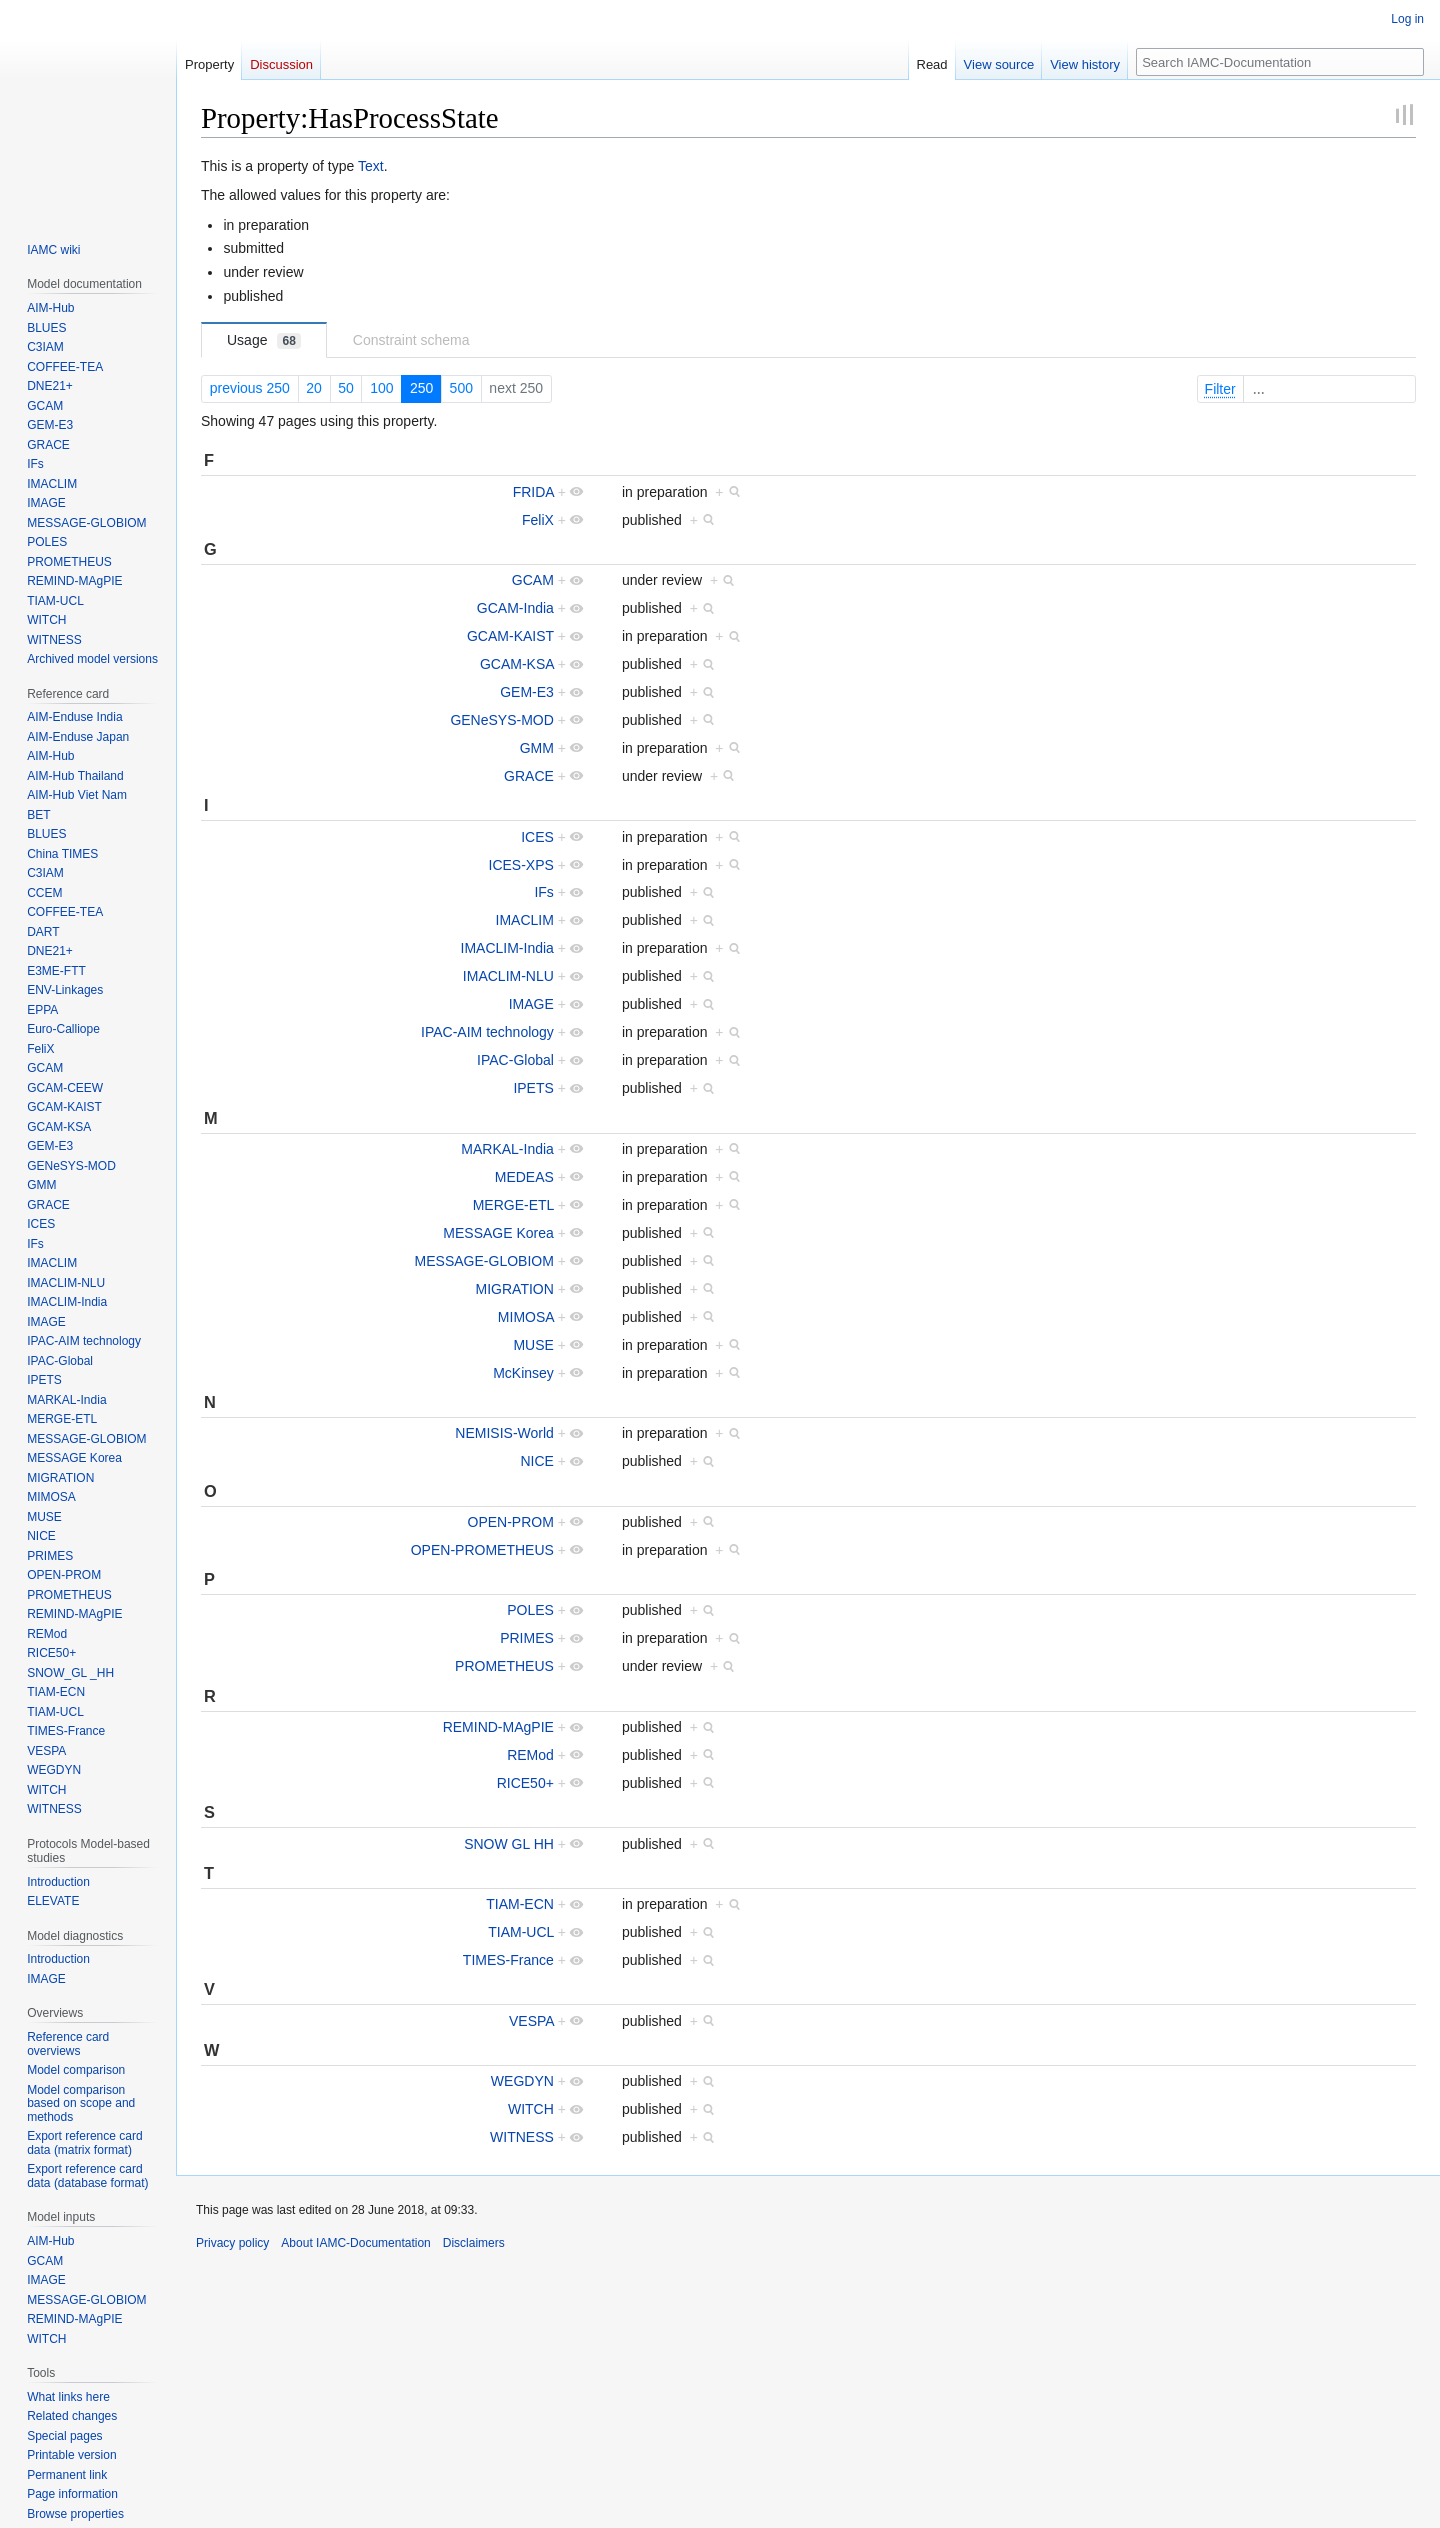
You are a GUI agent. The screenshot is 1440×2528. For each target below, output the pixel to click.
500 (461, 388)
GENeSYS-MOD (501, 720)
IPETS (533, 1088)
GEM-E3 (527, 692)
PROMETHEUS (504, 1666)
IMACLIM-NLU (508, 976)
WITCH (531, 2109)
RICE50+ (525, 1783)
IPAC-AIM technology (487, 1032)
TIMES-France (508, 1960)
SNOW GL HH (509, 1844)
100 (381, 388)
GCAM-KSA (517, 664)
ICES (537, 837)
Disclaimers (474, 2243)
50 (346, 388)
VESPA (531, 2021)
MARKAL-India (507, 1149)
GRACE (529, 776)
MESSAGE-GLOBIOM (484, 1261)
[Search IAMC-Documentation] (1280, 62)
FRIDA (533, 492)
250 (421, 388)
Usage (264, 340)
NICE (536, 1461)
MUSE (533, 1345)
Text (371, 166)
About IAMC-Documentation (355, 2243)
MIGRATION (515, 1289)
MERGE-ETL (513, 1205)
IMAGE (531, 1004)
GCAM (533, 580)
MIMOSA (526, 1317)
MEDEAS (524, 1177)
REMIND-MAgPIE (498, 1727)
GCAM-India (515, 608)
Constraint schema (411, 340)
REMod (530, 1755)
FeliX (538, 520)
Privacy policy (232, 2243)
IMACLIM (525, 920)
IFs (543, 892)
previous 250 (250, 388)
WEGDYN (522, 2081)
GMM (537, 748)
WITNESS (522, 2137)
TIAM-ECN (520, 1904)
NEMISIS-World (504, 1433)
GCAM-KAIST (510, 636)
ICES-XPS (521, 865)
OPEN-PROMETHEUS (482, 1550)
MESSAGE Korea (498, 1233)
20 (314, 388)
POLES (530, 1610)
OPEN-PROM (511, 1522)
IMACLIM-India (507, 948)
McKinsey (523, 1373)
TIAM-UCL (521, 1932)
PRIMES (527, 1638)
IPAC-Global (515, 1060)
